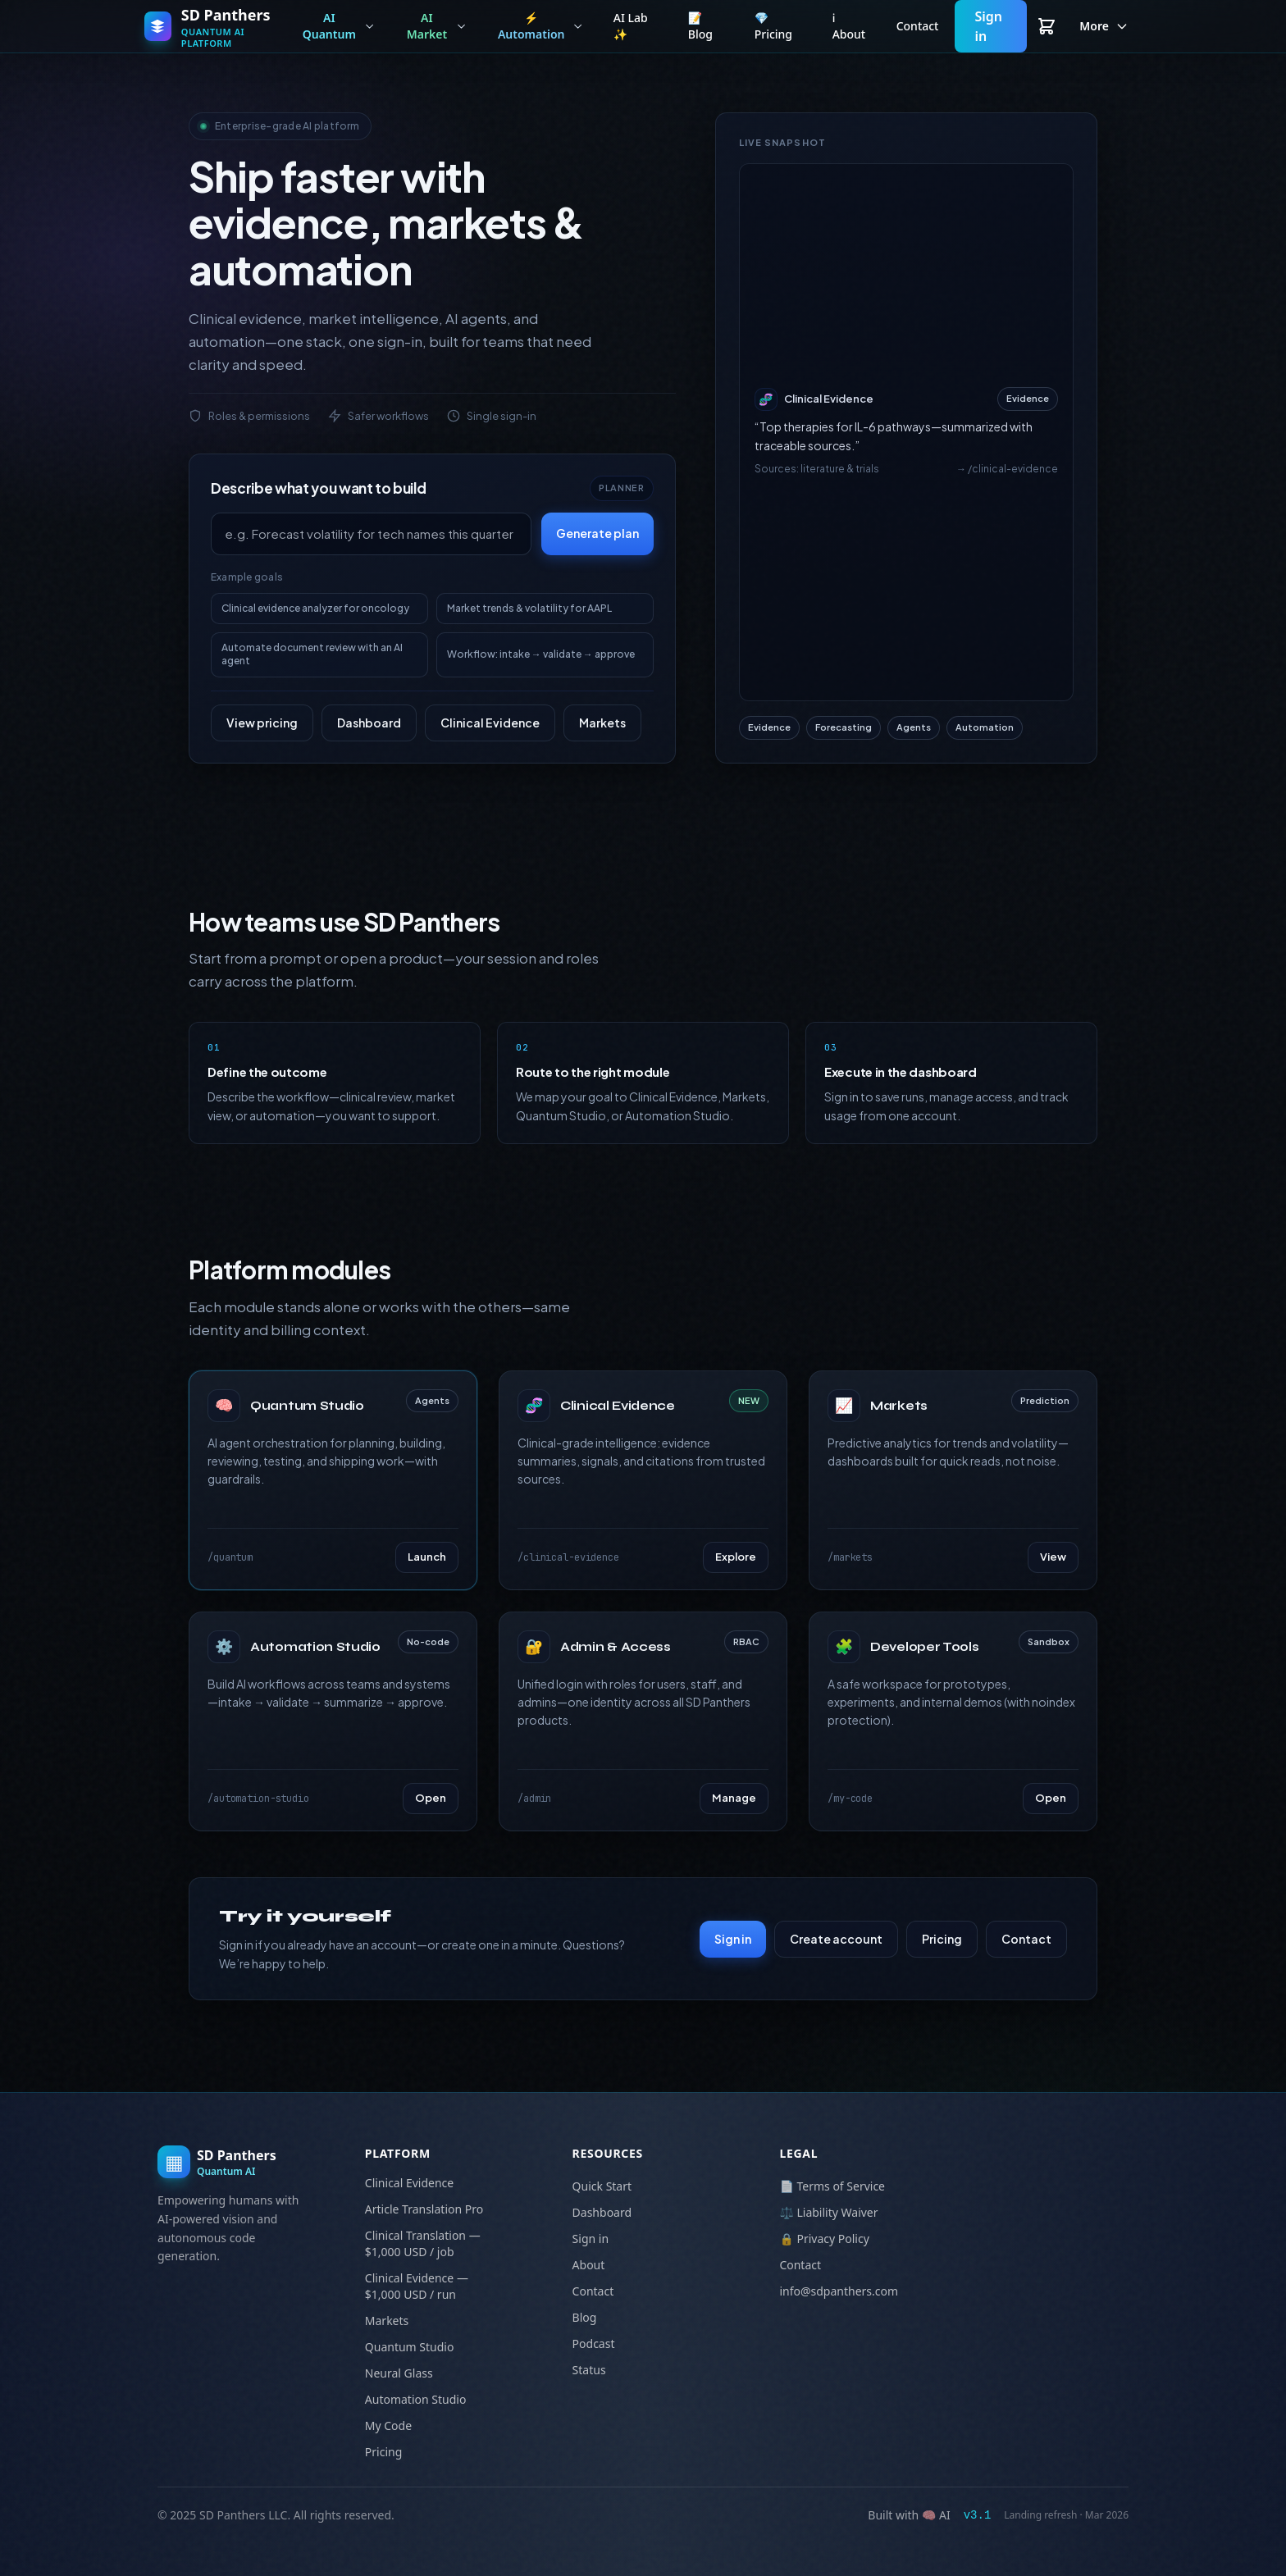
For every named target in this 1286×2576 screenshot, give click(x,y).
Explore (735, 1556)
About (588, 2265)
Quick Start (602, 2186)
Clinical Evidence (490, 722)
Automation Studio (416, 2399)
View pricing (262, 722)
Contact (917, 26)
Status (589, 2370)
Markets (602, 722)
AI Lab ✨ (630, 26)
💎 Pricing (773, 26)
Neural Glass (399, 2373)
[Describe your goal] (371, 534)
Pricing (942, 1938)
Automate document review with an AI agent (312, 654)
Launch (427, 1556)
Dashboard (369, 722)
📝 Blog (700, 26)
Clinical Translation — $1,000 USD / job (423, 2243)
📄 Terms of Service (832, 2186)
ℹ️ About (849, 26)
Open (430, 1797)
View (1053, 1556)
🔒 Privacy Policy (824, 2238)
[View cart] (1046, 26)
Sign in (988, 26)
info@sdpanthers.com (838, 2291)
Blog (584, 2317)
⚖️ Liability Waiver (828, 2212)
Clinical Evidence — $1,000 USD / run (416, 2286)
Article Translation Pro (424, 2209)
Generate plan (597, 533)
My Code (388, 2425)
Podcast (593, 2343)
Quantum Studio (409, 2347)
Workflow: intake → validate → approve (541, 654)
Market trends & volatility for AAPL (529, 608)
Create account (836, 1938)
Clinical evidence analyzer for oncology (315, 608)
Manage (734, 1797)
